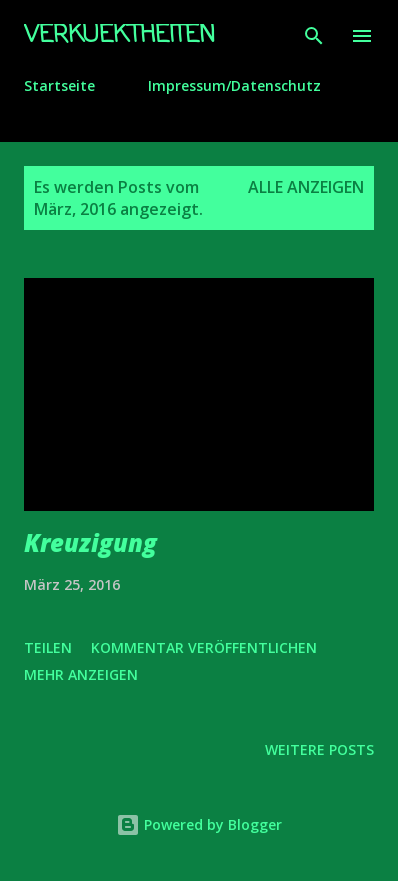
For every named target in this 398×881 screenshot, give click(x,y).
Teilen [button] (48, 647)
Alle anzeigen (306, 187)
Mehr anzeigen (81, 674)
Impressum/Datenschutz (234, 85)
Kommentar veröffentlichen (204, 647)
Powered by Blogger (199, 824)
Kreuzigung (90, 542)
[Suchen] (314, 36)
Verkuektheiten (119, 35)
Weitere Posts (319, 749)
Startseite (59, 85)
